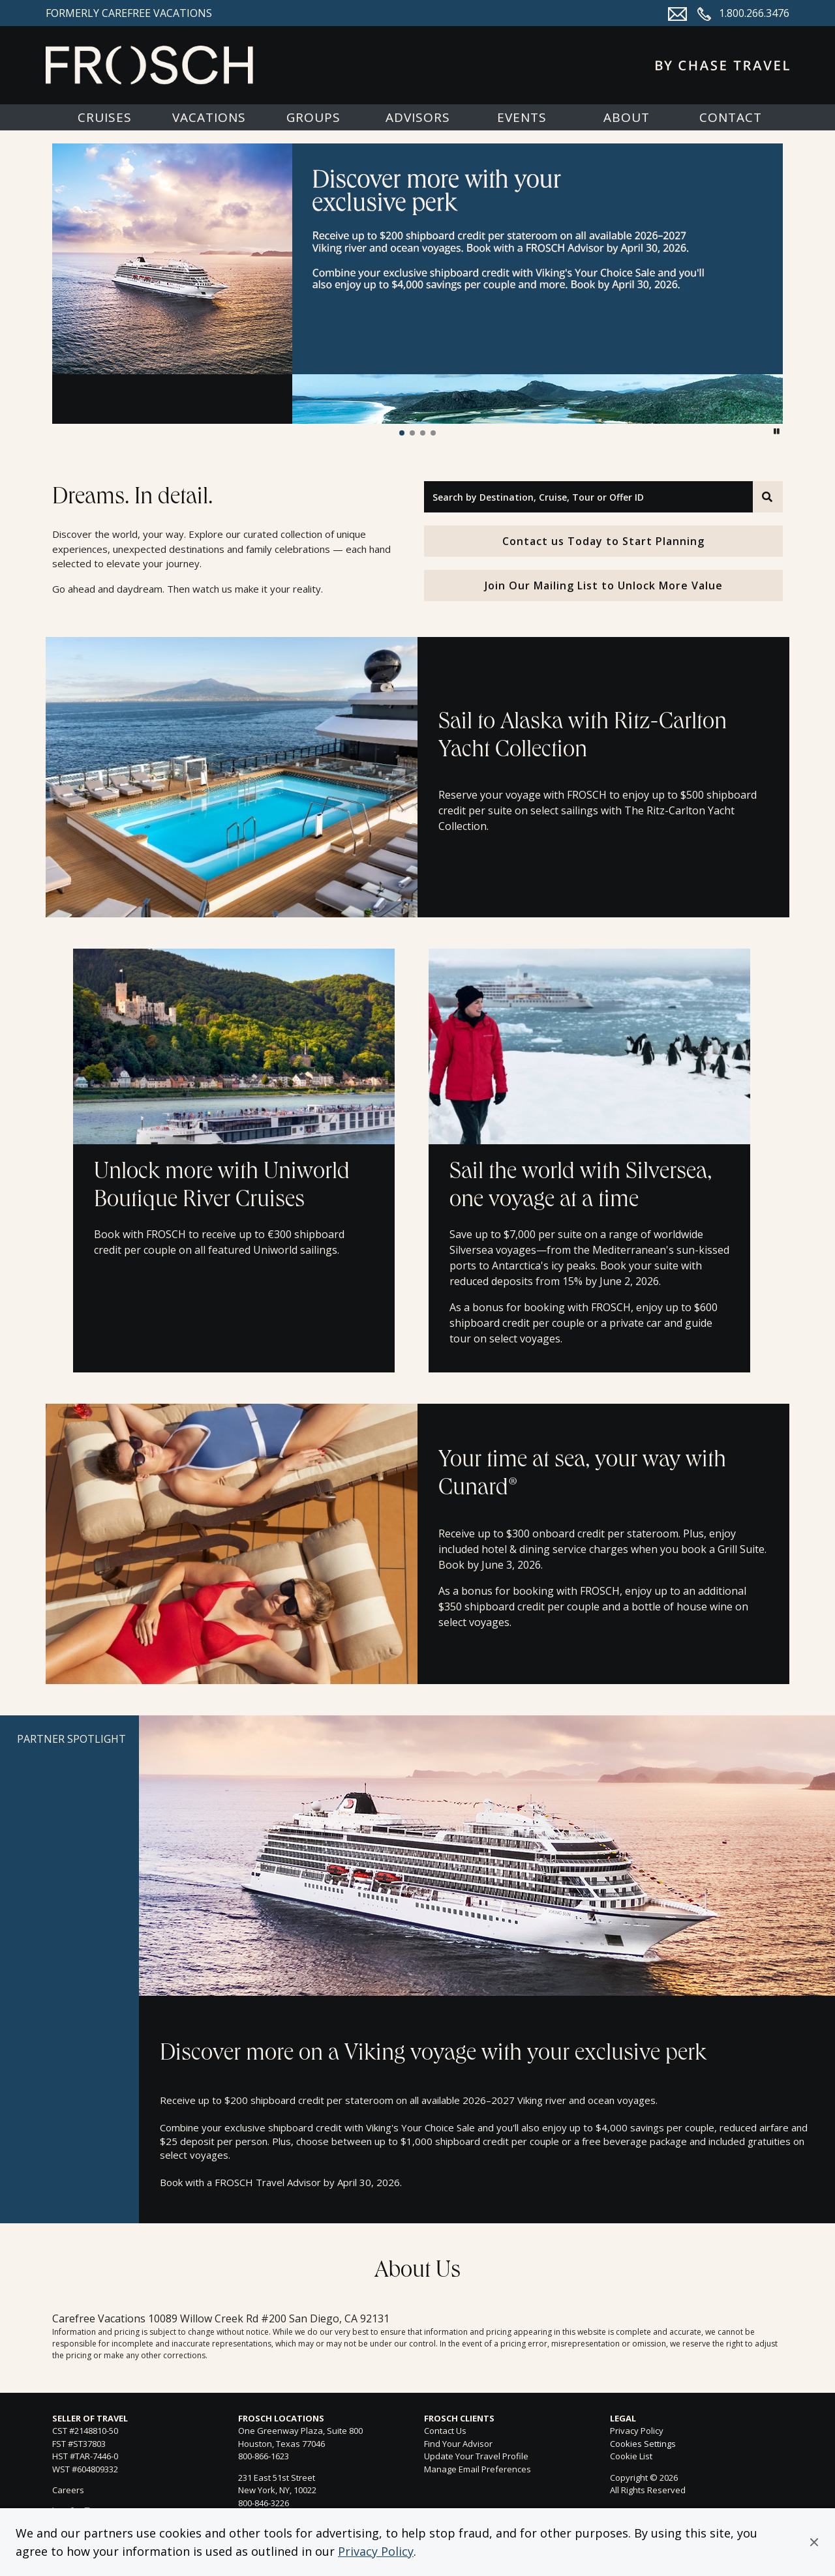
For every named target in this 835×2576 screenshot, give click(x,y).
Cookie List (631, 2456)
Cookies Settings (643, 2444)
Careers (68, 2490)
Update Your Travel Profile (476, 2456)
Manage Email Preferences (477, 2469)
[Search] (768, 496)
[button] (814, 2542)
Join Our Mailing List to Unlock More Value (604, 585)
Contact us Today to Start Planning (603, 541)
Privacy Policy (376, 2551)
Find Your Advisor (458, 2444)
